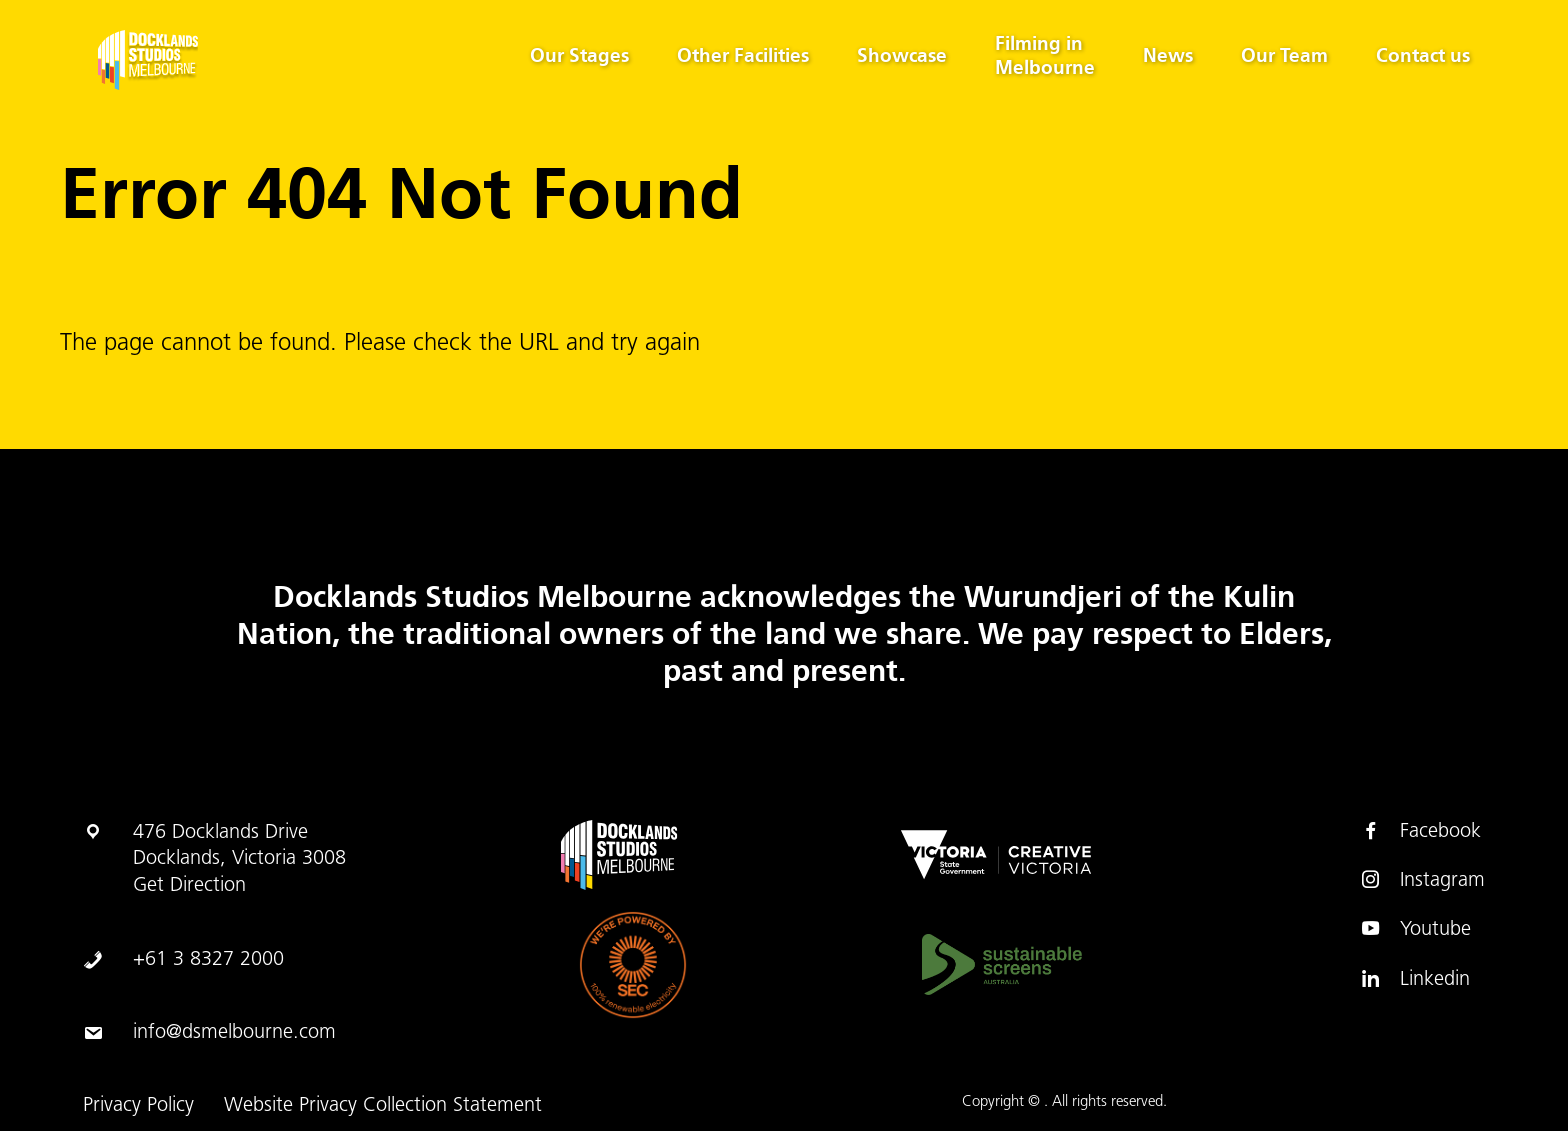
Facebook (1420, 831)
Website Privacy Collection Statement (383, 1106)
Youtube (1415, 929)
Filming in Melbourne (1024, 56)
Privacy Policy (138, 1106)
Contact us (1418, 56)
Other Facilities (708, 56)
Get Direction (189, 886)
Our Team (1273, 56)
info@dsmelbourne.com (234, 1033)
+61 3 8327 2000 (208, 960)
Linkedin (1415, 979)
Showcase (876, 56)
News (1152, 56)
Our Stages (535, 56)
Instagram (1422, 880)
